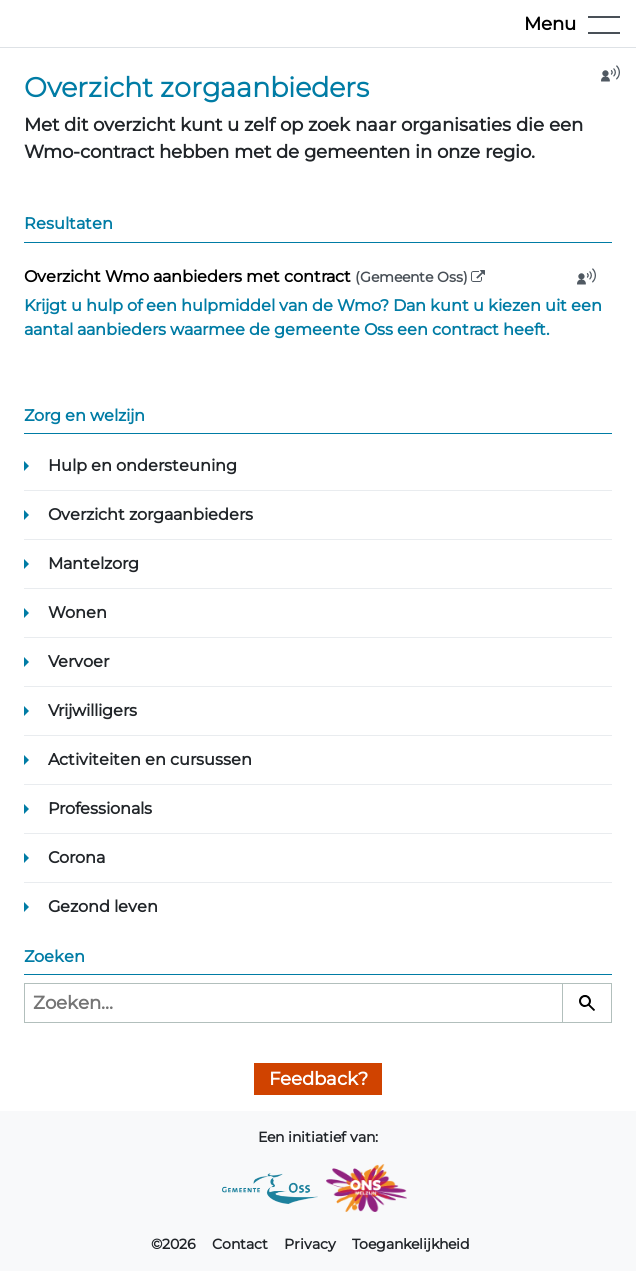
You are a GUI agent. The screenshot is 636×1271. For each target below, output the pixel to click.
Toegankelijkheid (410, 1244)
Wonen (77, 612)
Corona (76, 857)
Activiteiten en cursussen (150, 759)
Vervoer (78, 661)
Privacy (310, 1244)
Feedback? (318, 1079)
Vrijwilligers (92, 710)
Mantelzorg (93, 563)
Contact (240, 1244)
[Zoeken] (587, 1003)
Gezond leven (103, 906)
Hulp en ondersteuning (142, 465)
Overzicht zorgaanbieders (150, 514)
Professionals (100, 808)
